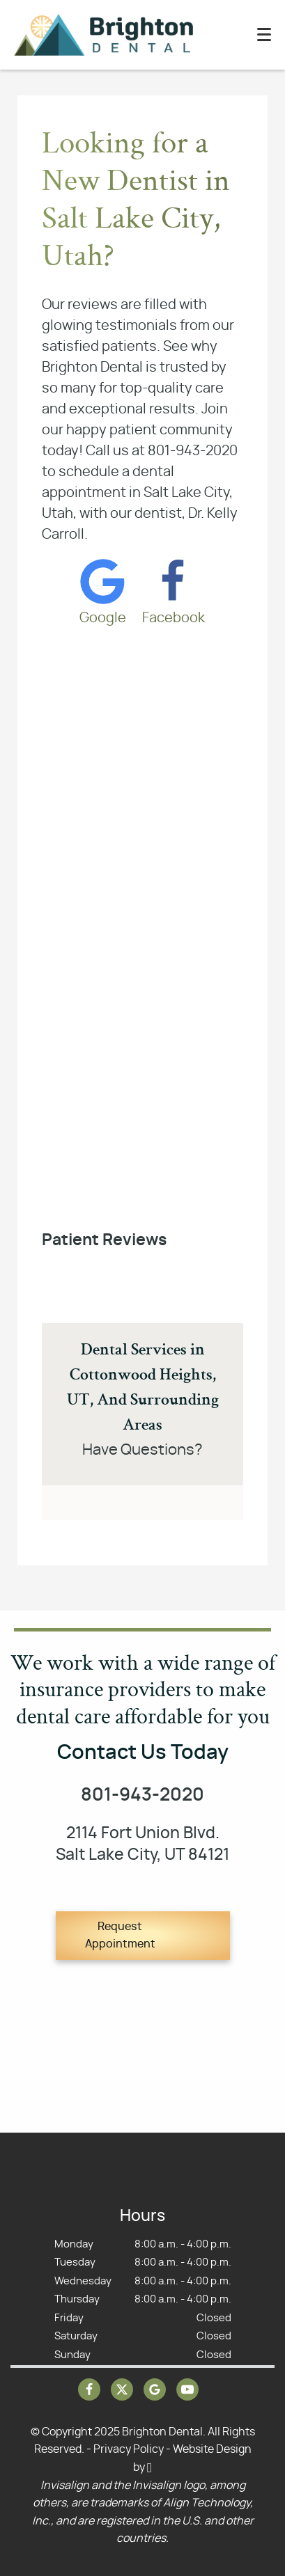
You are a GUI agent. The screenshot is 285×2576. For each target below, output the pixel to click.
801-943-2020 (142, 1795)
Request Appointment (120, 1935)
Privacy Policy (128, 2449)
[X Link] (122, 2389)
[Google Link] (103, 590)
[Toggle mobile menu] (264, 34)
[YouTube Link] (187, 2389)
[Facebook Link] (173, 590)
